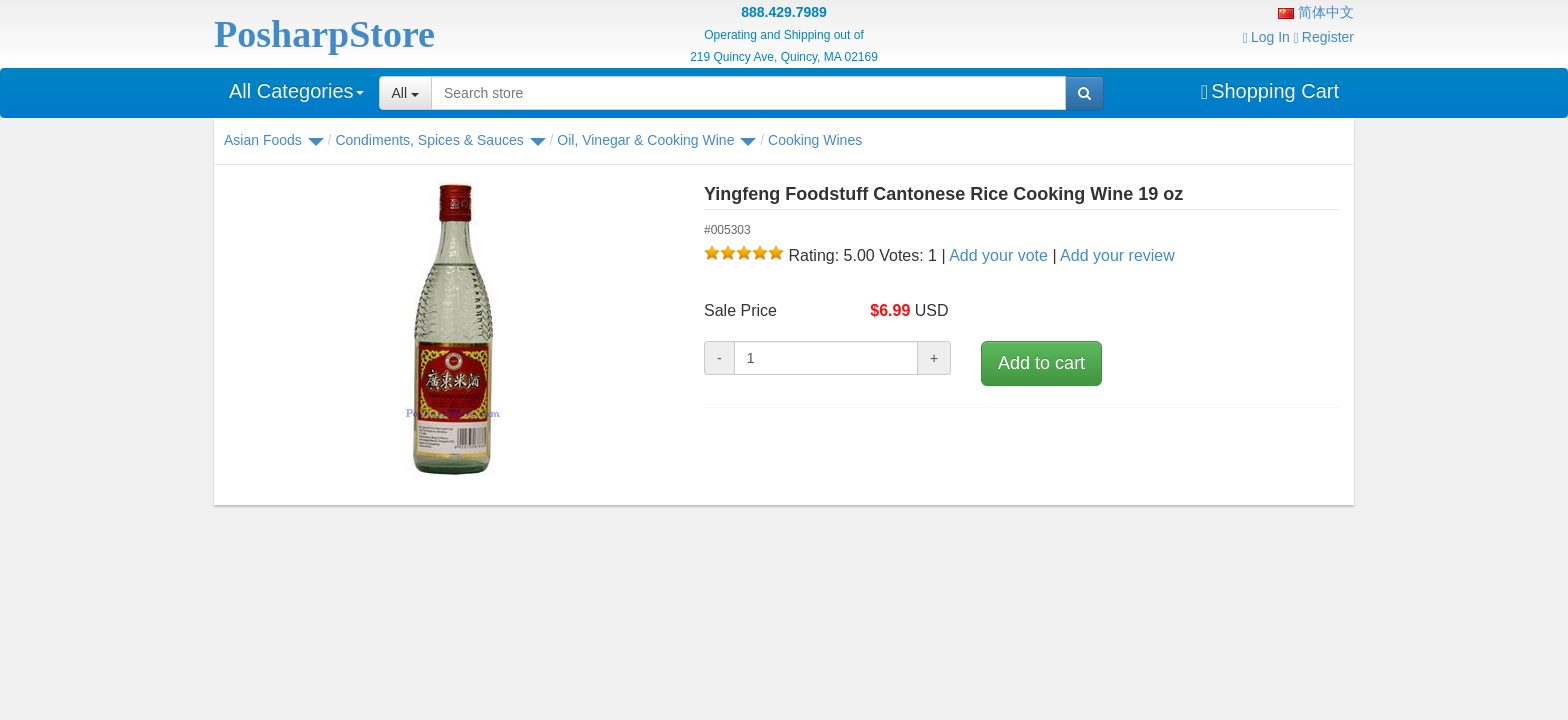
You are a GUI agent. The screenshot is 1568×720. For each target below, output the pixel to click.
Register (1324, 37)
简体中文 (1316, 12)
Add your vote (998, 255)
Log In (1266, 37)
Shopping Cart (1270, 91)
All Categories (296, 91)
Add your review (1117, 255)
